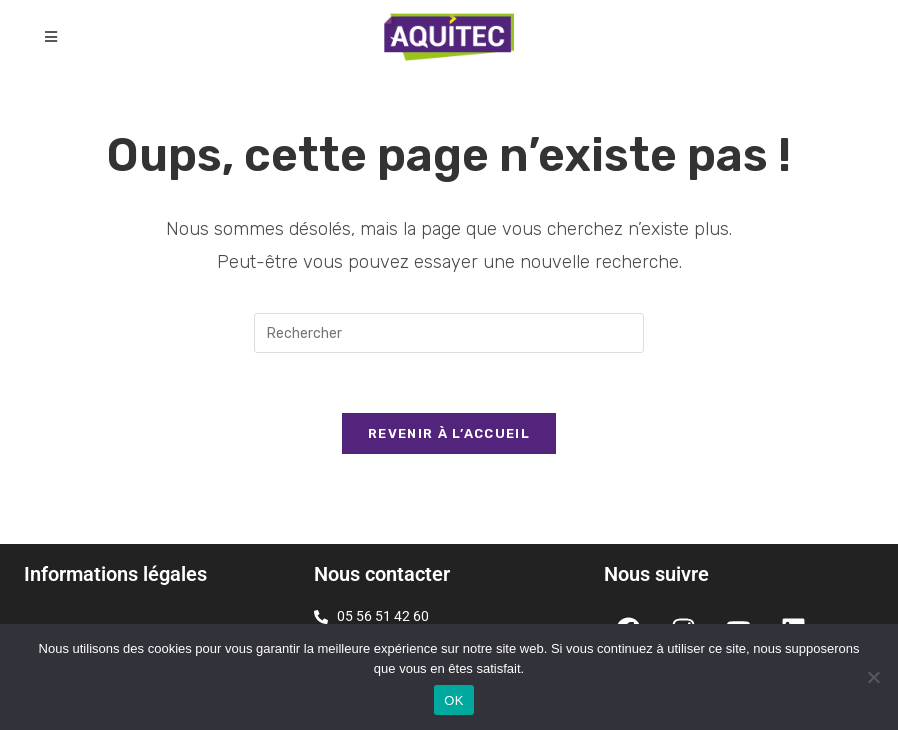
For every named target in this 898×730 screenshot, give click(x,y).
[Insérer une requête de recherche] (449, 333)
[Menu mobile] (51, 37)
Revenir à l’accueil (449, 433)
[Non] (873, 677)
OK (453, 700)
